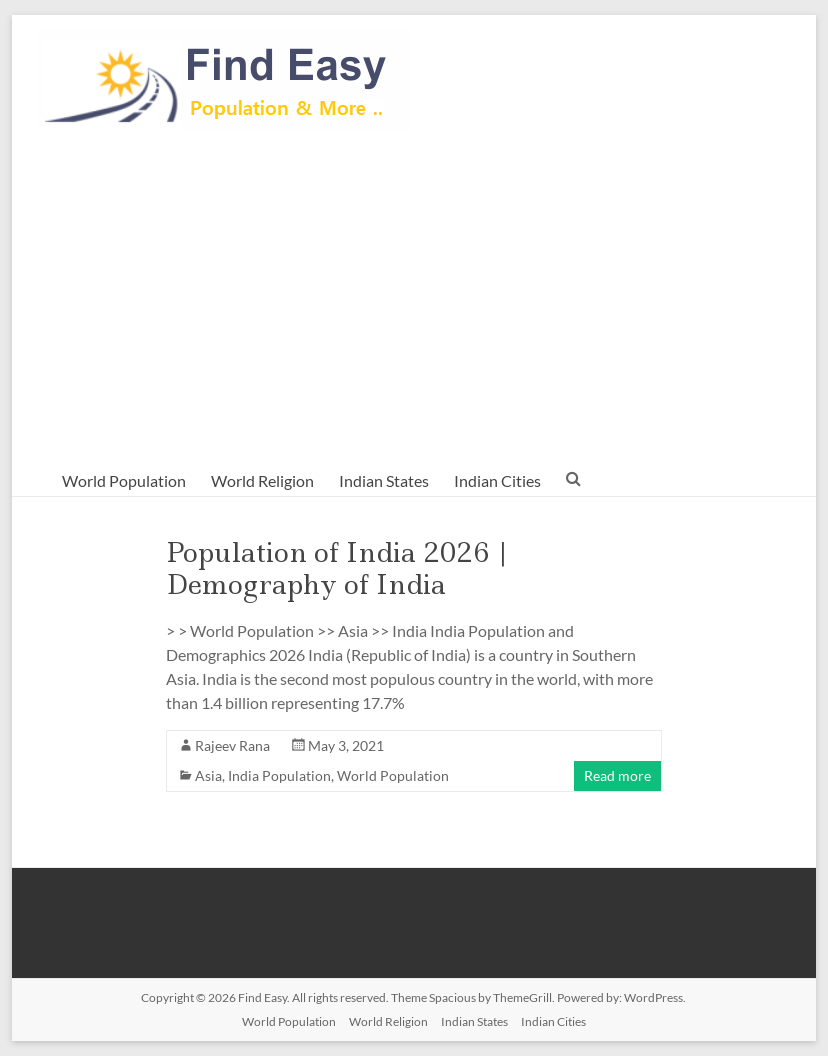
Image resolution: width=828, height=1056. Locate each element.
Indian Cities (497, 480)
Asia (208, 775)
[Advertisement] (414, 296)
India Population (279, 775)
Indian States (384, 480)
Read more (617, 775)
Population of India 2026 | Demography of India (338, 568)
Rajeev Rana (232, 745)
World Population (124, 480)
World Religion (262, 480)
